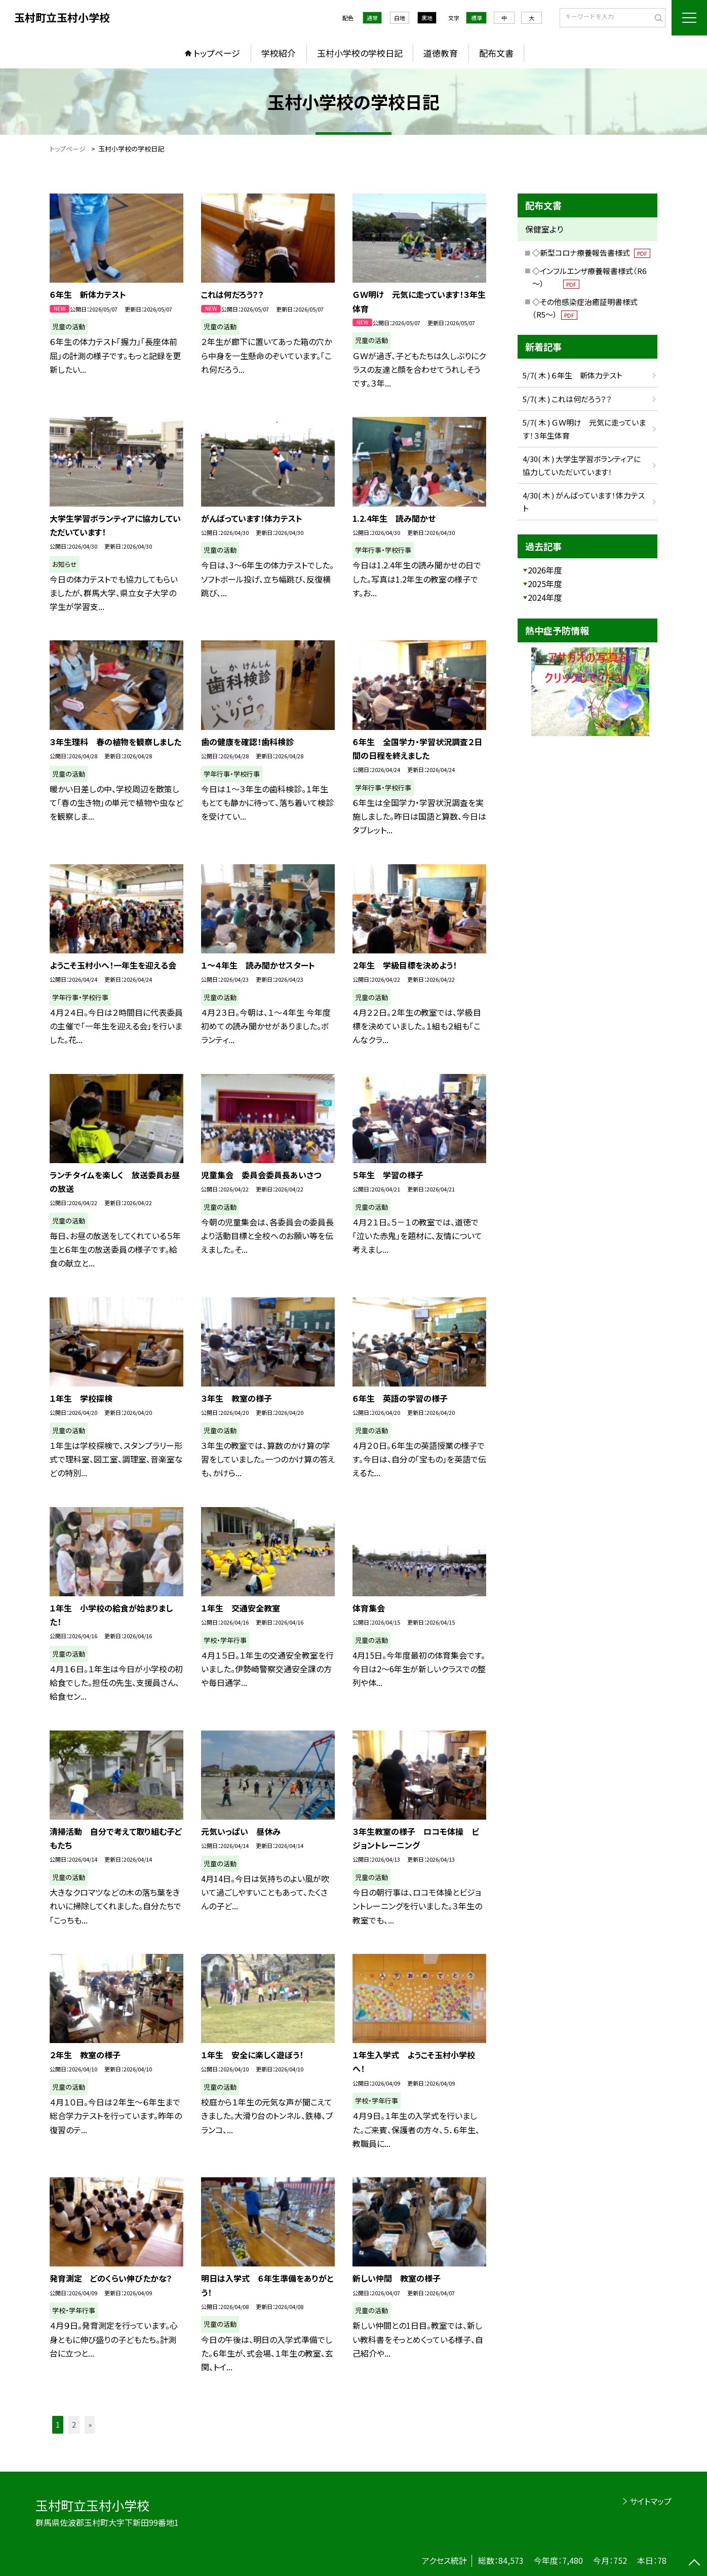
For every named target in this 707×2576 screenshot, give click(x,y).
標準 (476, 18)
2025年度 (545, 584)
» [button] (90, 2424)
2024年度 (545, 597)
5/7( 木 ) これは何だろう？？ (567, 399)
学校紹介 (278, 53)
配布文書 (496, 53)
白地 (399, 18)
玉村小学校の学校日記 (360, 53)
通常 (372, 18)
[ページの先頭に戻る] (694, 2563)
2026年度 (545, 570)
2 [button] (74, 2424)
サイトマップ (651, 2501)
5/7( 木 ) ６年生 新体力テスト (576, 375)
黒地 (427, 18)
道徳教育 (440, 53)
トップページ (216, 53)
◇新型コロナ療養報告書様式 (591, 252)
